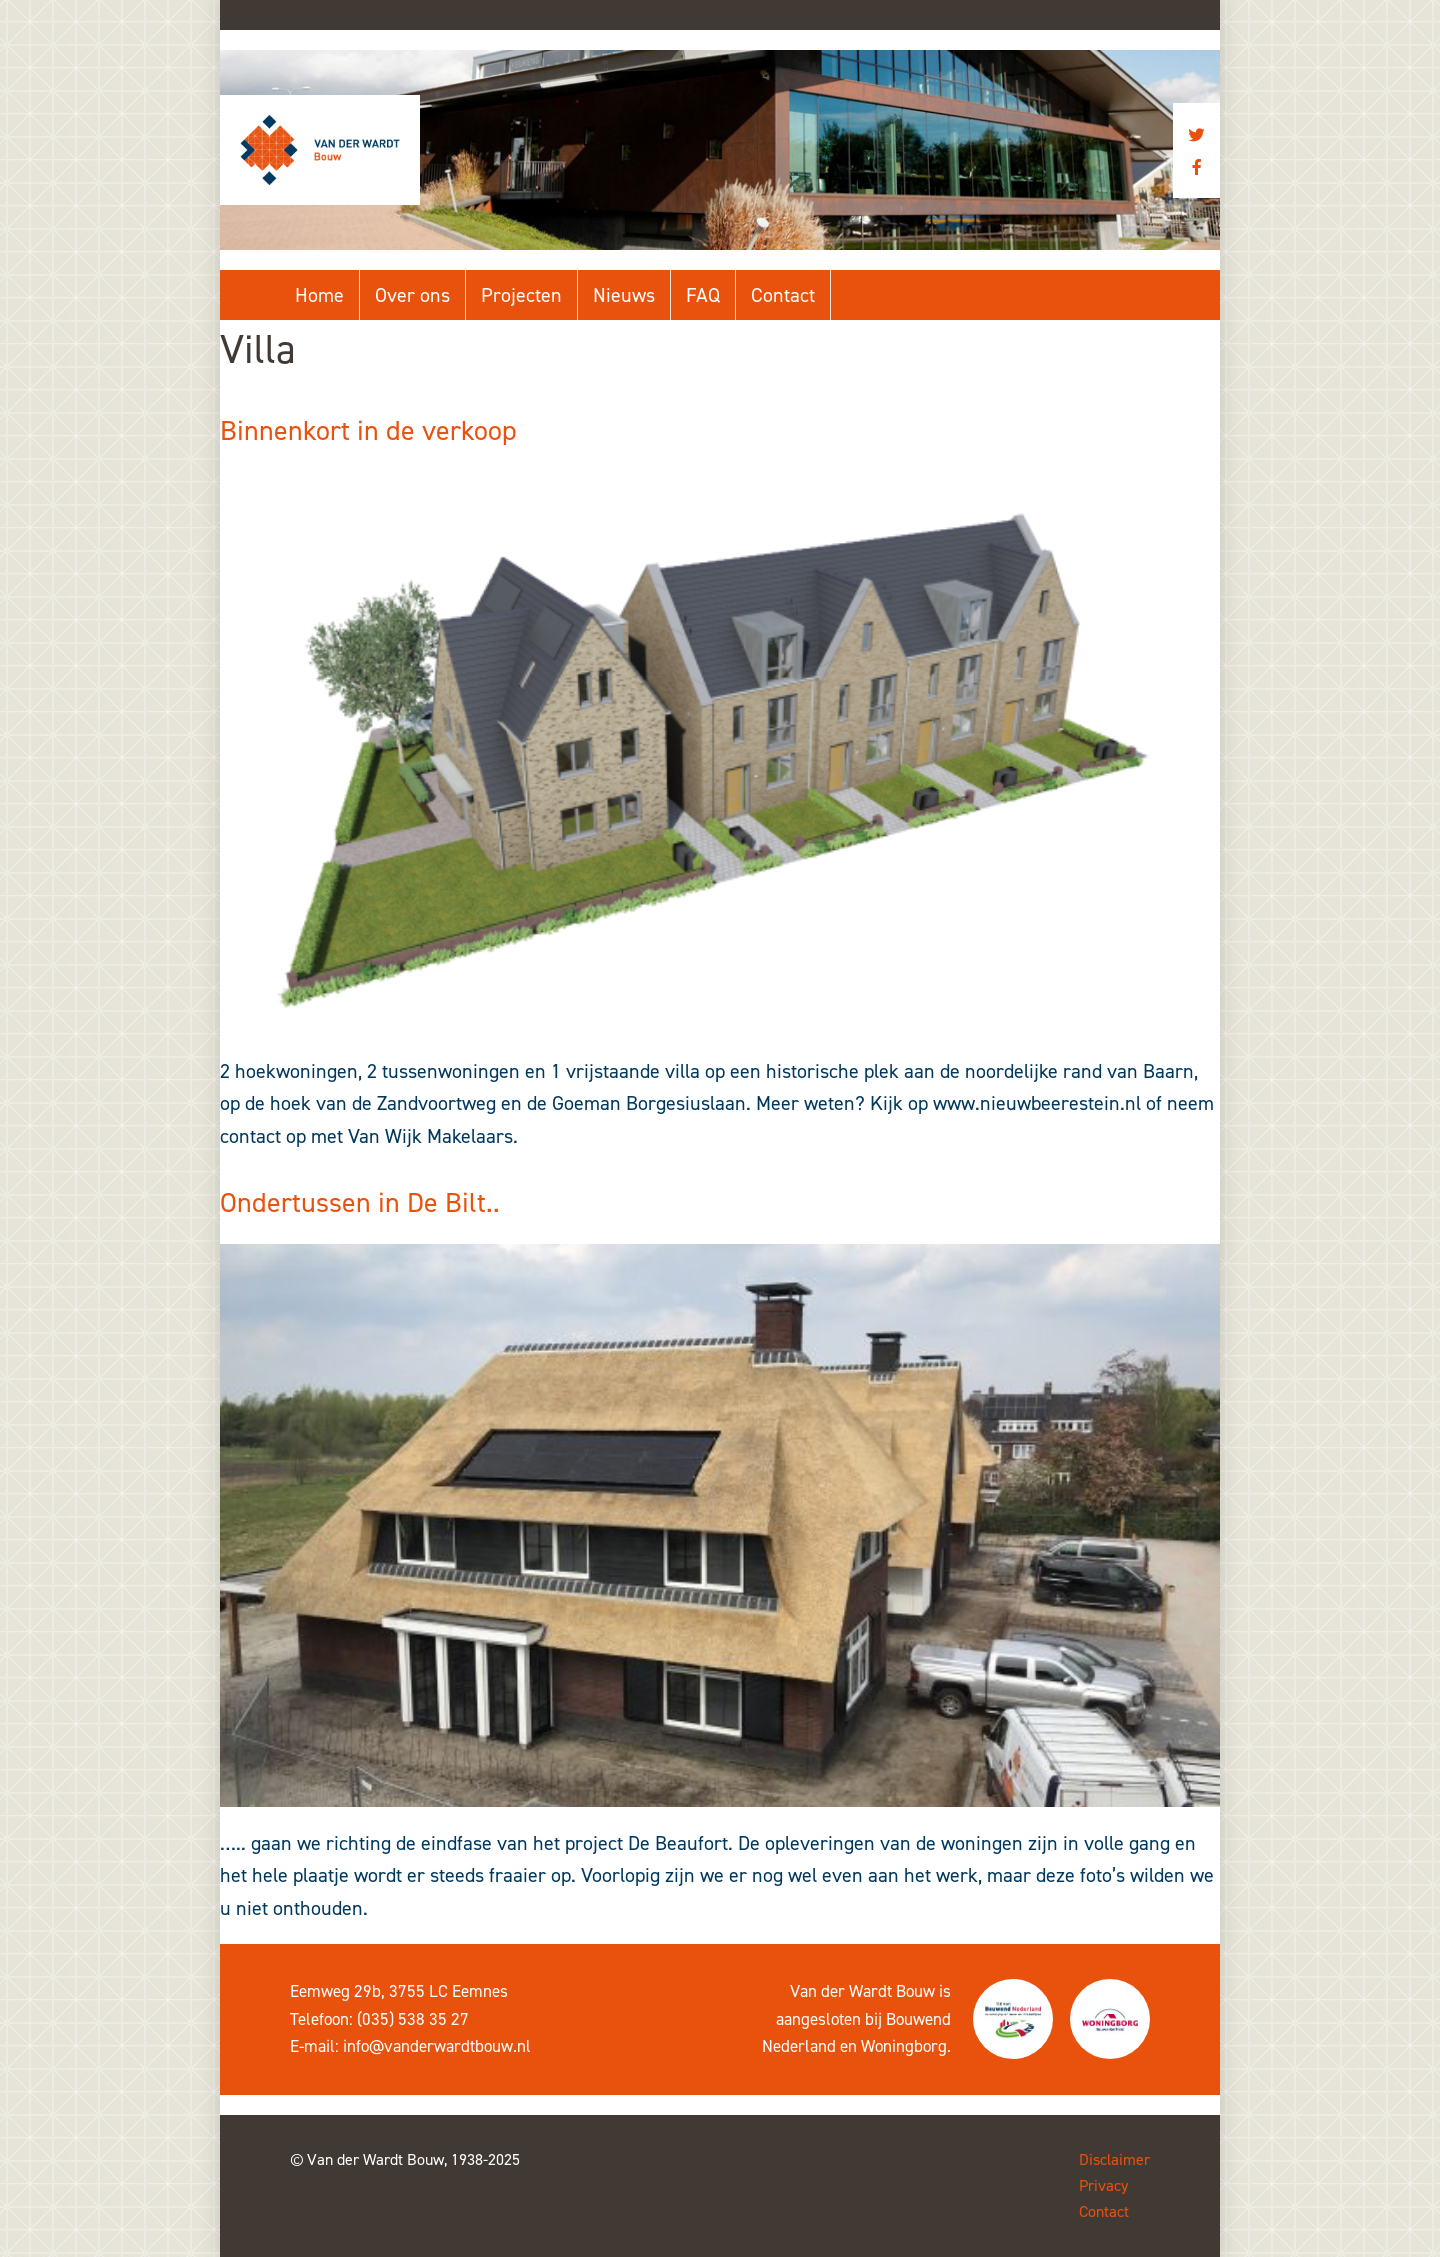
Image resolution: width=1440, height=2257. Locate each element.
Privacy (1103, 2185)
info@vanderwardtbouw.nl (437, 2046)
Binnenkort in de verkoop (368, 430)
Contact (783, 295)
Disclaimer (1114, 2159)
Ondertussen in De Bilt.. (360, 1202)
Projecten (521, 295)
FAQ (703, 295)
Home (319, 295)
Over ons (412, 295)
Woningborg (904, 2046)
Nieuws (624, 295)
